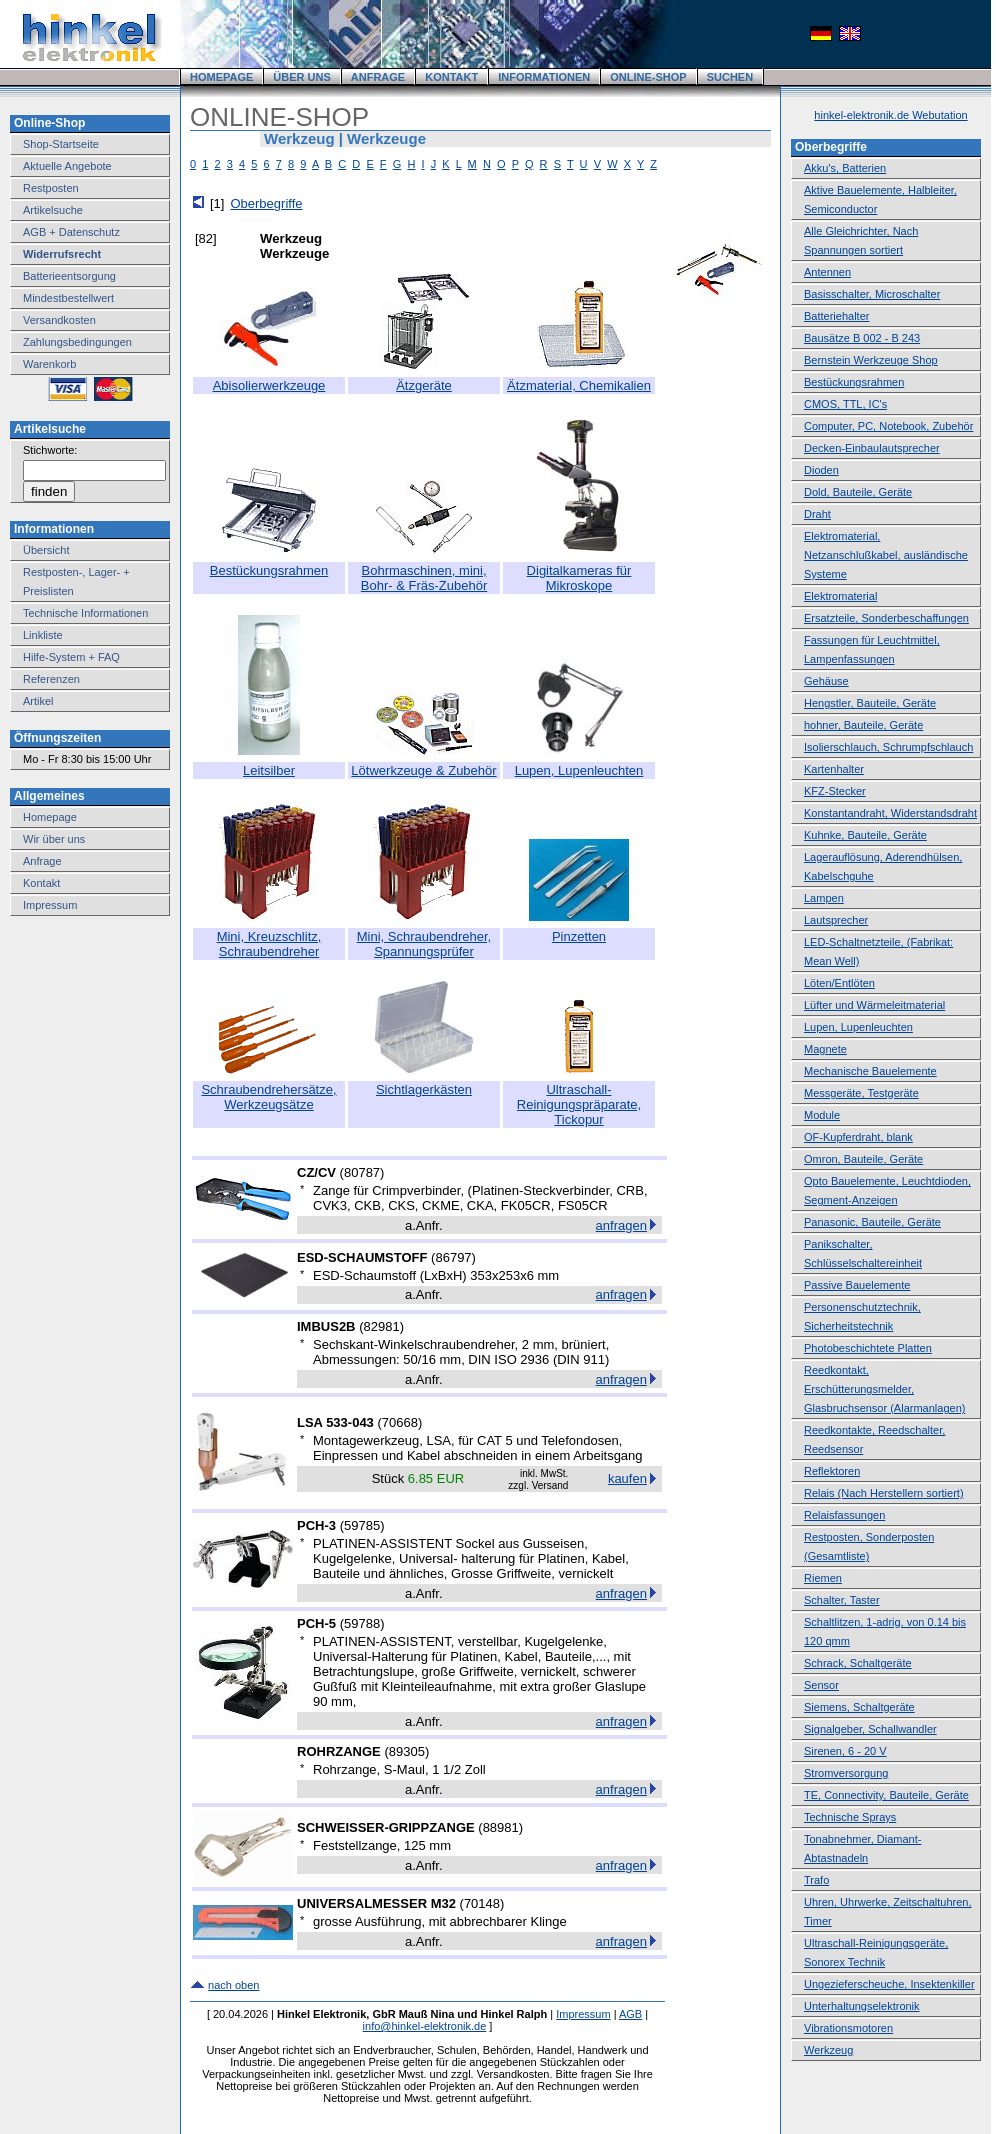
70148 (482, 1903)
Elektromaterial (840, 596)
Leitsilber (269, 770)
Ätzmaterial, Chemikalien (579, 385)
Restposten (51, 188)
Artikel (38, 701)
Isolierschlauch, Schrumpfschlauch (888, 747)
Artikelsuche (53, 210)
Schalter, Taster (842, 1600)
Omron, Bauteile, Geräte (863, 1159)
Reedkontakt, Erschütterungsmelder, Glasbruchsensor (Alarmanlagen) (884, 1389)
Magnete (825, 1049)
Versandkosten (59, 320)
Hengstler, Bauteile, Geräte (870, 703)
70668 (400, 1422)
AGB (630, 2014)
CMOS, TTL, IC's (845, 404)
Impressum (50, 905)
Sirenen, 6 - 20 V (845, 1751)
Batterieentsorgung (69, 276)
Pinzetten (579, 936)
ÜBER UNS (301, 77)
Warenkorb (49, 364)
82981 (381, 1326)
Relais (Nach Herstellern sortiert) (884, 1493)
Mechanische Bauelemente (870, 1071)
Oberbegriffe (266, 203)
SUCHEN (730, 77)
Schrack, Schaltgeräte (858, 1663)
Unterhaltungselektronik (862, 2006)
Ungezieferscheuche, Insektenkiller (889, 1984)
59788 (362, 1623)
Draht (817, 514)
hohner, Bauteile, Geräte (863, 725)
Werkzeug (828, 2050)
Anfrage (42, 861)
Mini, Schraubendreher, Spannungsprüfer (424, 944)
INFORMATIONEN (544, 77)
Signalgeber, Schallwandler (870, 1729)
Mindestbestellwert (68, 298)
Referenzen (51, 679)
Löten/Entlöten (839, 983)
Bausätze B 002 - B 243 (862, 338)
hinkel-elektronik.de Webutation (890, 115)
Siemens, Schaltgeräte (859, 1707)
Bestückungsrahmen (269, 570)
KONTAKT (451, 77)
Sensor (821, 1685)
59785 (362, 1525)
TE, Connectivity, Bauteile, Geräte (886, 1795)
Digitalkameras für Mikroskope (579, 578)
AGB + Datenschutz (71, 232)
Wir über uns (54, 839)
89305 (407, 1751)
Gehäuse (826, 681)
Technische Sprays (850, 1817)
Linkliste (43, 635)
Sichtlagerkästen (424, 1089)
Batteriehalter (836, 316)
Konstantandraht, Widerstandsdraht (890, 813)
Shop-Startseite (61, 144)
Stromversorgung (846, 1773)
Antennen (827, 272)
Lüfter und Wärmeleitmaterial (874, 1005)
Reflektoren (832, 1471)
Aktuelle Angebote (67, 166)
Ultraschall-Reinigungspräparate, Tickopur (579, 1104)
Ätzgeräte (424, 385)
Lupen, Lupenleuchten (579, 770)
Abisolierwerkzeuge (269, 385)
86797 (453, 1257)
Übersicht (46, 550)
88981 (501, 1827)
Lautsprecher (836, 920)
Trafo (816, 1880)
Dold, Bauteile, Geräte (858, 492)
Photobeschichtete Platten (868, 1348)
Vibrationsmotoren (848, 2028)
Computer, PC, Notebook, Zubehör (888, 426)
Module (822, 1115)
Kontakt (41, 883)
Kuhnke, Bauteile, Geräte (865, 835)
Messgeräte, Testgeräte (861, 1093)
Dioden (821, 470)
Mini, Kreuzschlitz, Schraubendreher (269, 944)
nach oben (233, 1985)
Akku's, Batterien (845, 168)
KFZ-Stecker (835, 791)
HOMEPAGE (221, 77)
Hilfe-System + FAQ (71, 657)
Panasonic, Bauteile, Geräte (872, 1222)
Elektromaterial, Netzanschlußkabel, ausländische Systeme (886, 555)
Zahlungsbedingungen (77, 342)
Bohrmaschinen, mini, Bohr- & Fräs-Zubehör (424, 578)
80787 (362, 1172)
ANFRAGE (378, 77)
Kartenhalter (834, 769)
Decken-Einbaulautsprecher (872, 448)
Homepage (50, 817)
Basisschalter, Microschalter (872, 294)
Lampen (824, 898)
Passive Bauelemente (857, 1285)
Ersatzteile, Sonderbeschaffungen (886, 618)
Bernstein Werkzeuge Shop (871, 360)
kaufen (627, 1478)
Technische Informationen (85, 613)
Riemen (823, 1578)
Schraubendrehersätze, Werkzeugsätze (268, 1097)
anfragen (621, 1225)
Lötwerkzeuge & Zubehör (423, 770)
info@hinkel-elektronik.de (425, 2026)
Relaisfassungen (844, 1515)
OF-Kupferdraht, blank (858, 1137)
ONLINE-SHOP (648, 77)
